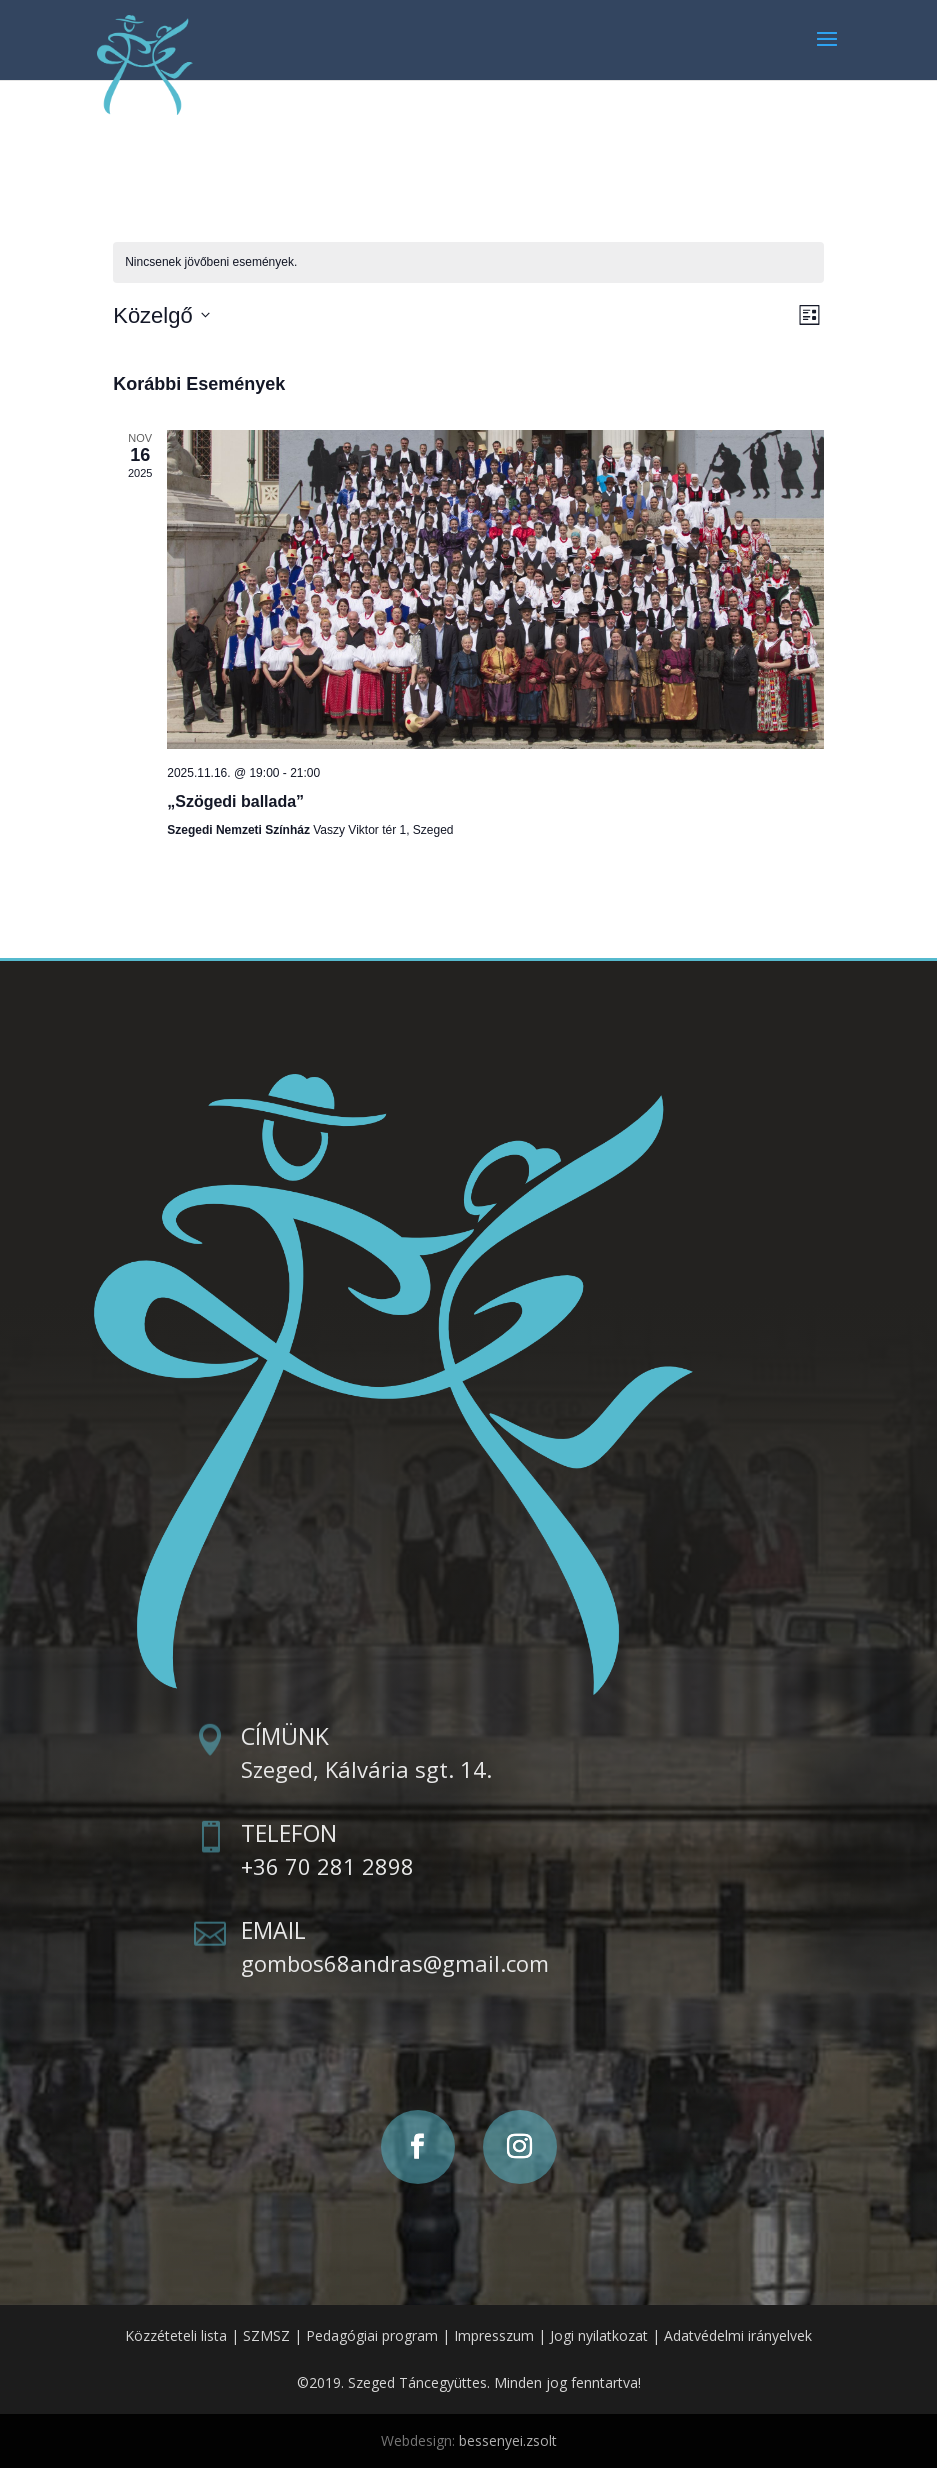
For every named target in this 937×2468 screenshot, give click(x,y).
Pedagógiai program (372, 2335)
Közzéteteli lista (176, 2335)
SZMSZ (266, 2335)
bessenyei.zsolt (508, 2440)
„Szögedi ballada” (235, 801)
